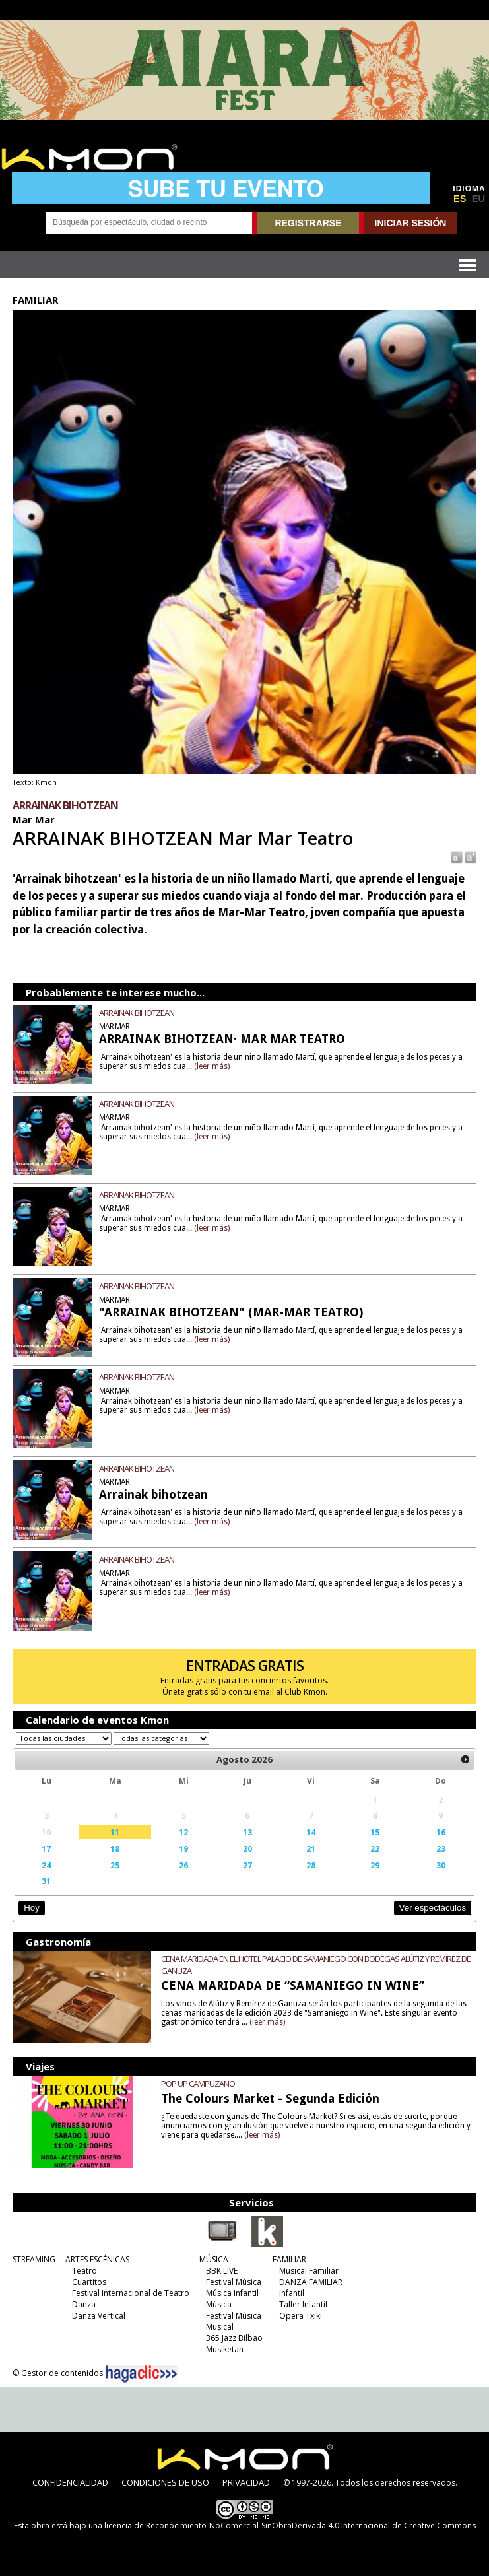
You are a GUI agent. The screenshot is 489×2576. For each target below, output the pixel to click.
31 (46, 1881)
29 (374, 1865)
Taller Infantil (303, 2304)
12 (183, 1832)
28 (310, 1865)
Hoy (31, 1908)
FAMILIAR (289, 2259)
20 (247, 1848)
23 (440, 1848)
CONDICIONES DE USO (165, 2482)
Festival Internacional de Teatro (130, 2293)
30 (440, 1865)
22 (374, 1848)
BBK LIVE (222, 2270)
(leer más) (212, 1066)
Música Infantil (232, 2293)
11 (114, 1832)
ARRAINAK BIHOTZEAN (136, 1013)
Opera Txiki (300, 2315)
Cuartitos (89, 2282)
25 (114, 1865)
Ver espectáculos (433, 1908)
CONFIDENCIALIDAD (70, 2482)
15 (374, 1832)
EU (478, 198)
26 (183, 1865)
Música (219, 2304)
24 (46, 1865)
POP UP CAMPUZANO (198, 2083)
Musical (220, 2326)
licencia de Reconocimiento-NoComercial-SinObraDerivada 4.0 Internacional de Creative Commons (290, 2525)
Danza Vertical (98, 2315)
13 (247, 1832)
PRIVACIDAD (246, 2482)
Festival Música (233, 2282)
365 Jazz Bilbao (234, 2338)
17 (46, 1848)
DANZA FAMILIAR (310, 2282)
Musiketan (225, 2349)
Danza (84, 2304)
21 (310, 1848)
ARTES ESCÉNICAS (97, 2259)
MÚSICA (213, 2259)
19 (183, 1848)
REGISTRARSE (308, 223)
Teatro (84, 2270)
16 (440, 1832)
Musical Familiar (309, 2270)
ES (460, 198)
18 (114, 1848)
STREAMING (34, 2259)
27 (247, 1865)
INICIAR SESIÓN (411, 223)
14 (310, 1832)
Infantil (291, 2293)
